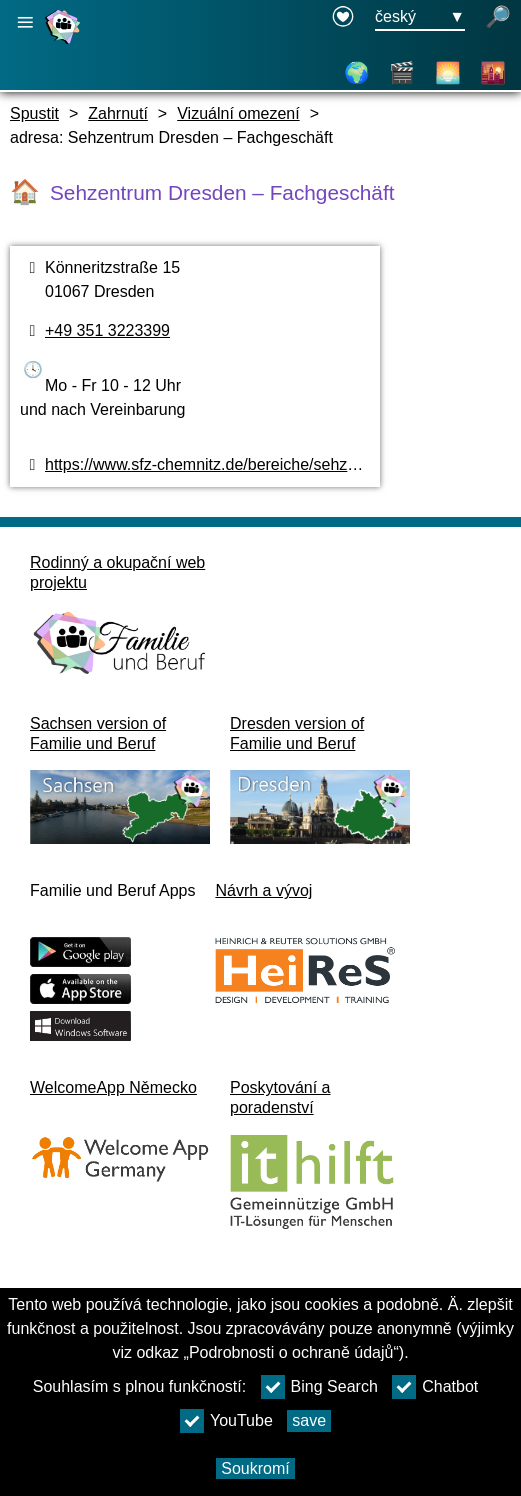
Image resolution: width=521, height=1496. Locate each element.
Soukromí (255, 1468)
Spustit (34, 113)
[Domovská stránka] (65, 43)
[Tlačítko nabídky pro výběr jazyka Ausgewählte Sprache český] (420, 18)
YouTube (226, 1421)
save (309, 1420)
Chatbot (435, 1387)
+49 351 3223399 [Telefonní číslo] (107, 330)
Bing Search (319, 1387)
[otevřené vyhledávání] (498, 18)
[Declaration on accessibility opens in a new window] (343, 18)
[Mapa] (357, 73)
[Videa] (402, 73)
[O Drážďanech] (448, 73)
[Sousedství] (493, 73)
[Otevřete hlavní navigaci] (25, 22)
